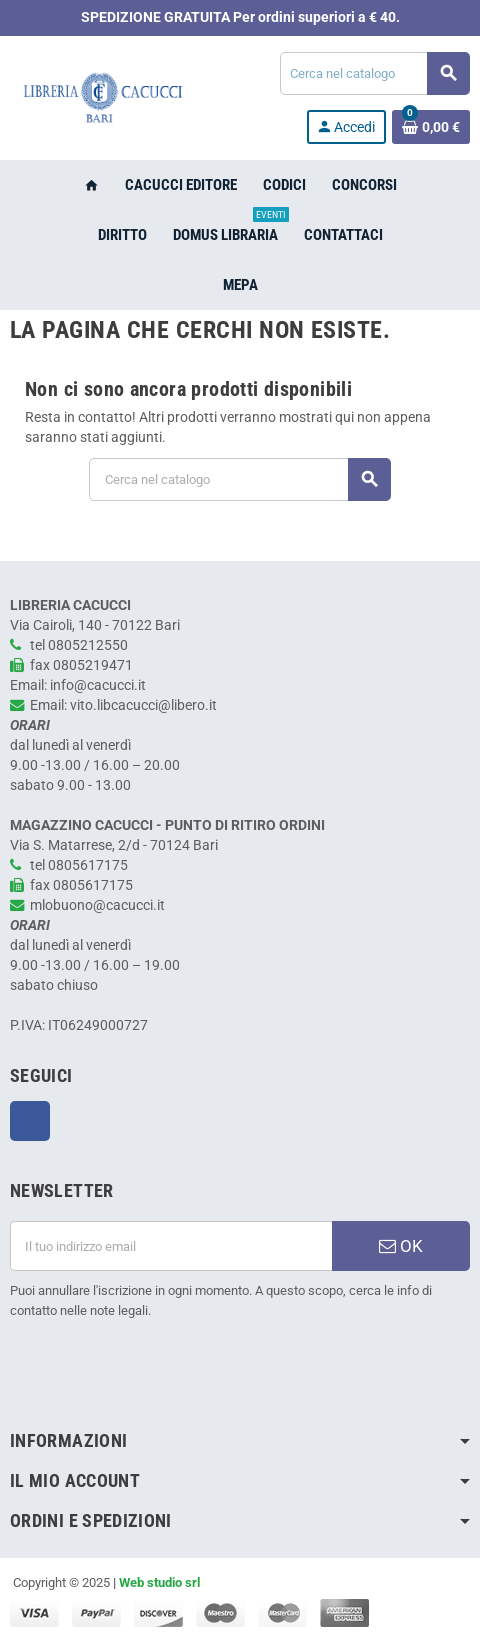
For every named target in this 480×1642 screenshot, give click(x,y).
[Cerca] (374, 73)
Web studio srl (159, 1582)
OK (401, 1246)
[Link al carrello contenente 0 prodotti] (431, 127)
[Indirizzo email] (171, 1246)
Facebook (30, 1121)
